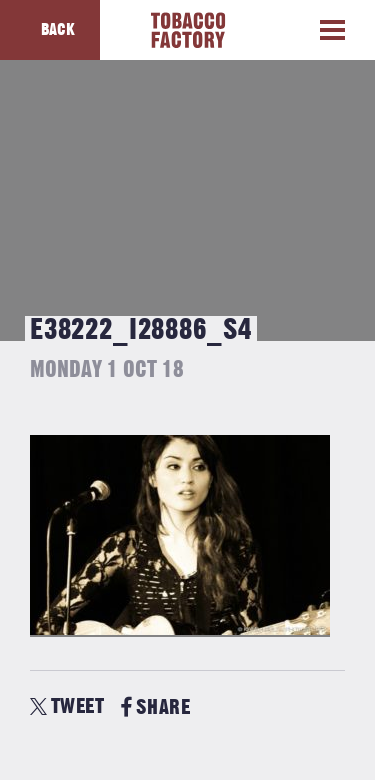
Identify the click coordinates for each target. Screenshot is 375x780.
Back (58, 30)
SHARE (155, 707)
